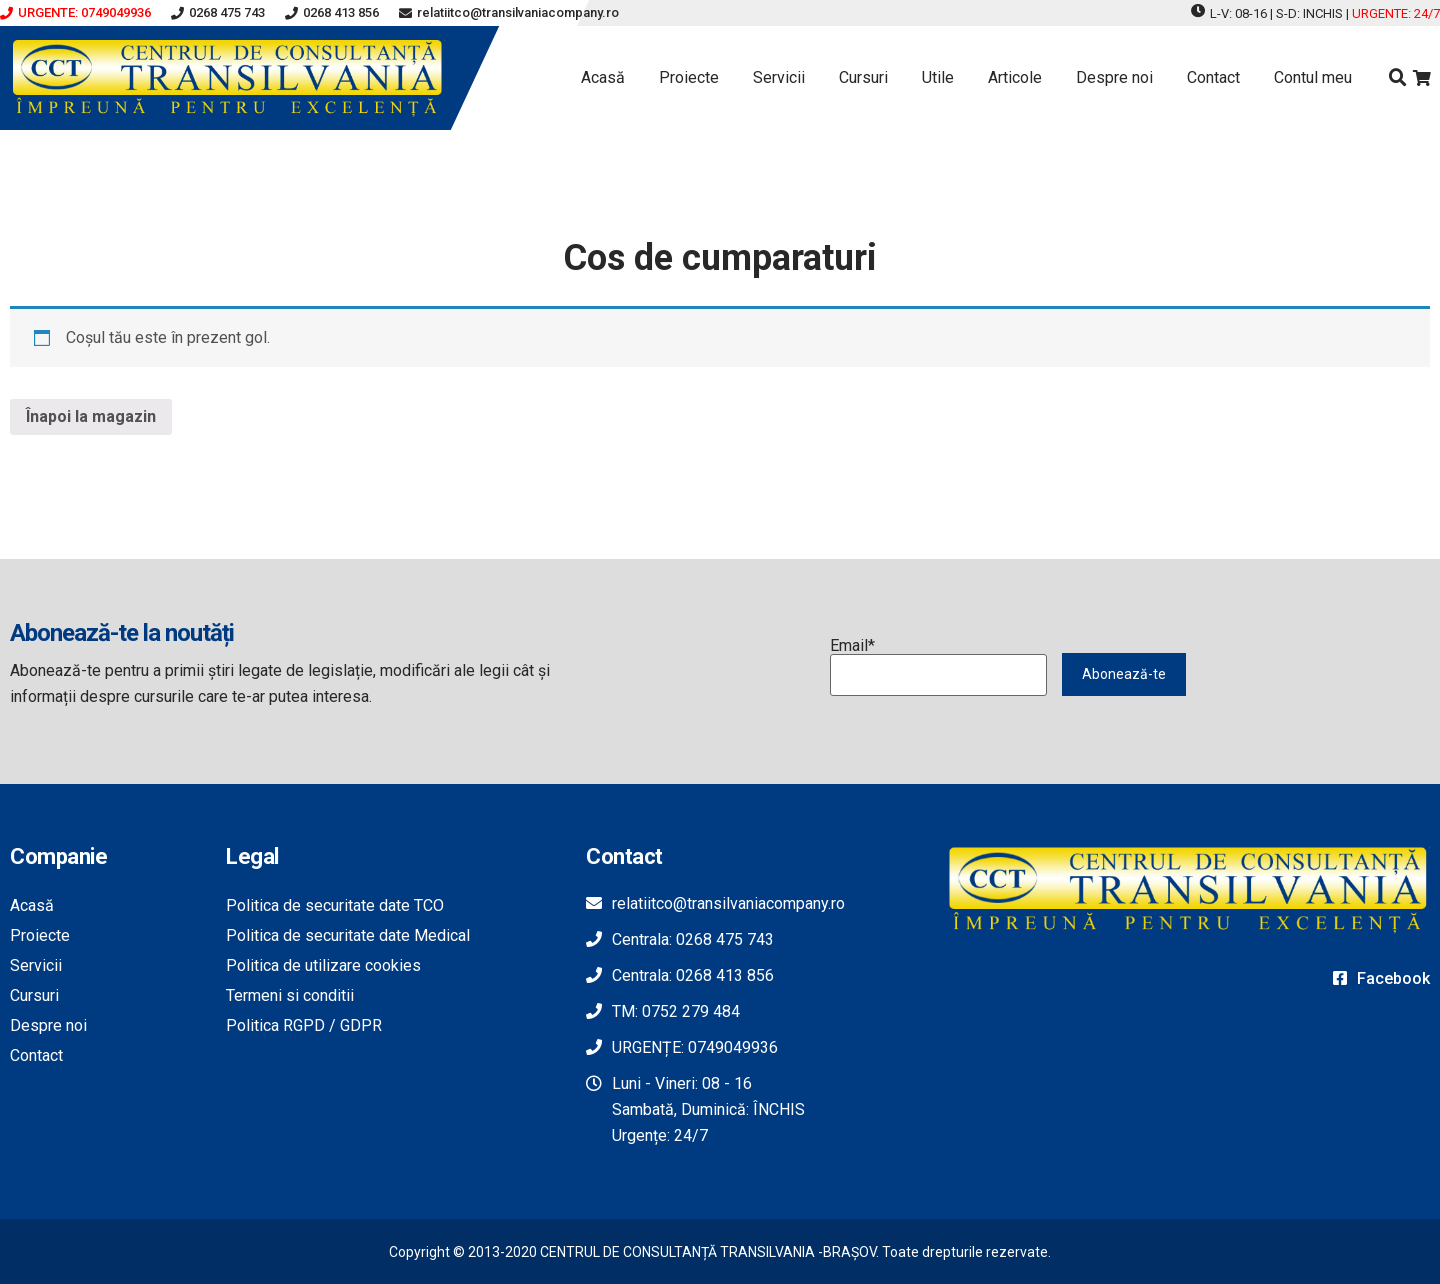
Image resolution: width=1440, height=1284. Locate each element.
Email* (939, 667)
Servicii (779, 77)
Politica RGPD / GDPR (304, 1025)
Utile (938, 77)
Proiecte (689, 77)
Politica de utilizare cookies (323, 965)
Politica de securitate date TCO (335, 905)
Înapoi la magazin (91, 416)
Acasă (603, 77)
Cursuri (863, 77)
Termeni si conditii (290, 995)
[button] (75, 13)
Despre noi (1114, 77)
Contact (1213, 77)
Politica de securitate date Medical (348, 935)
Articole (1015, 77)
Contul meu (1313, 77)
